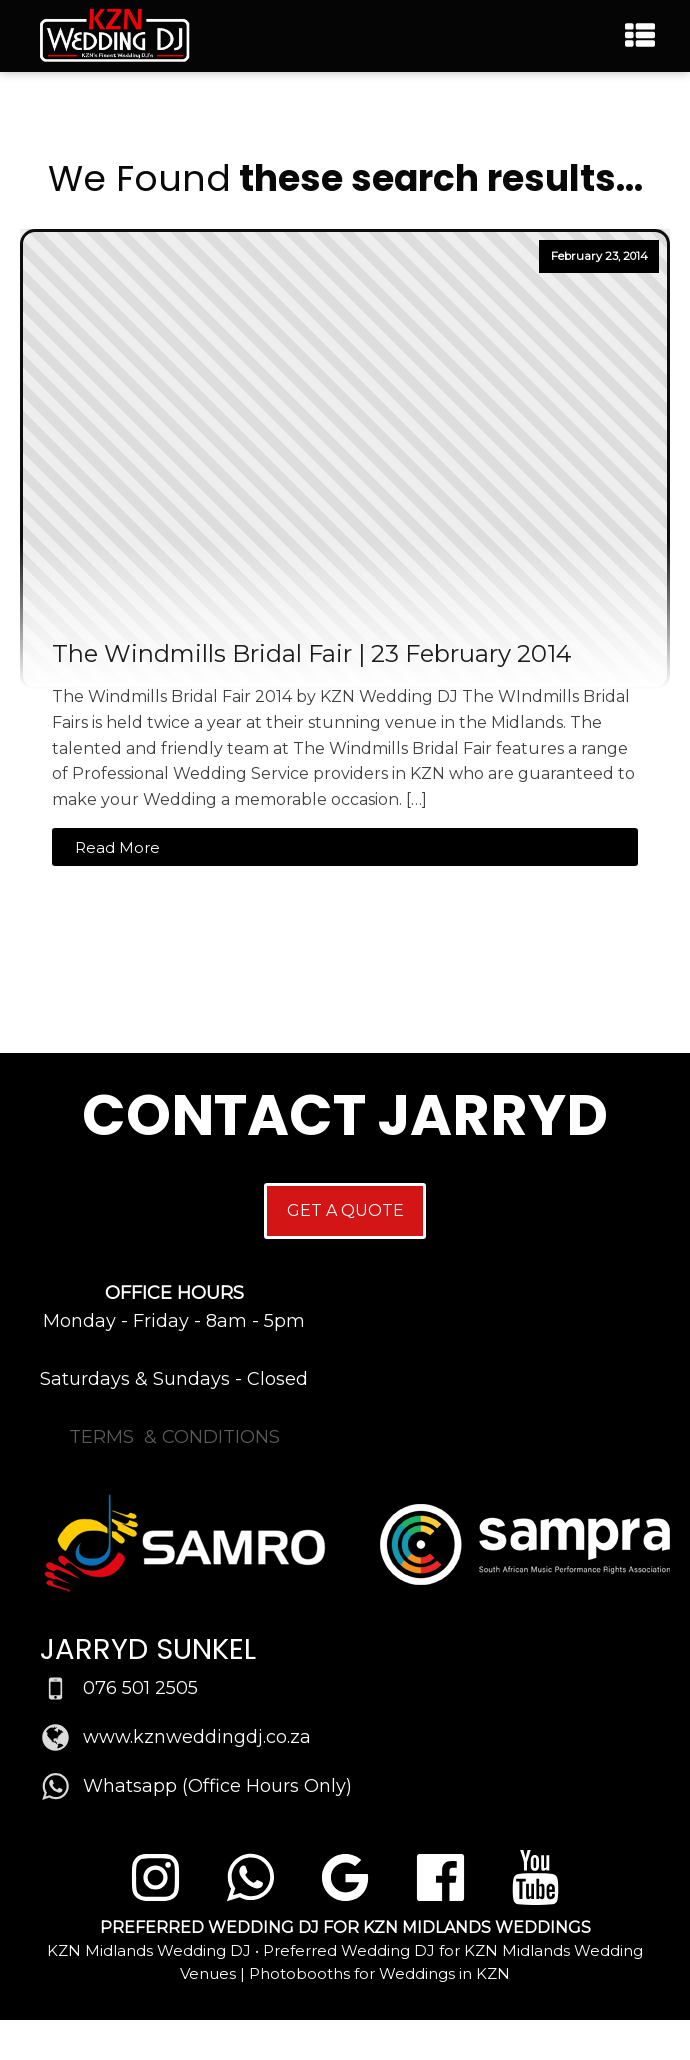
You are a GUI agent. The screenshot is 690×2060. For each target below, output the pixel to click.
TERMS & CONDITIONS (174, 1437)
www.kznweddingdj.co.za (197, 1737)
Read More (117, 847)
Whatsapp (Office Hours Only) (217, 1786)
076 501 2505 (140, 1688)
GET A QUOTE (345, 1210)
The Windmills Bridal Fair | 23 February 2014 (312, 654)
